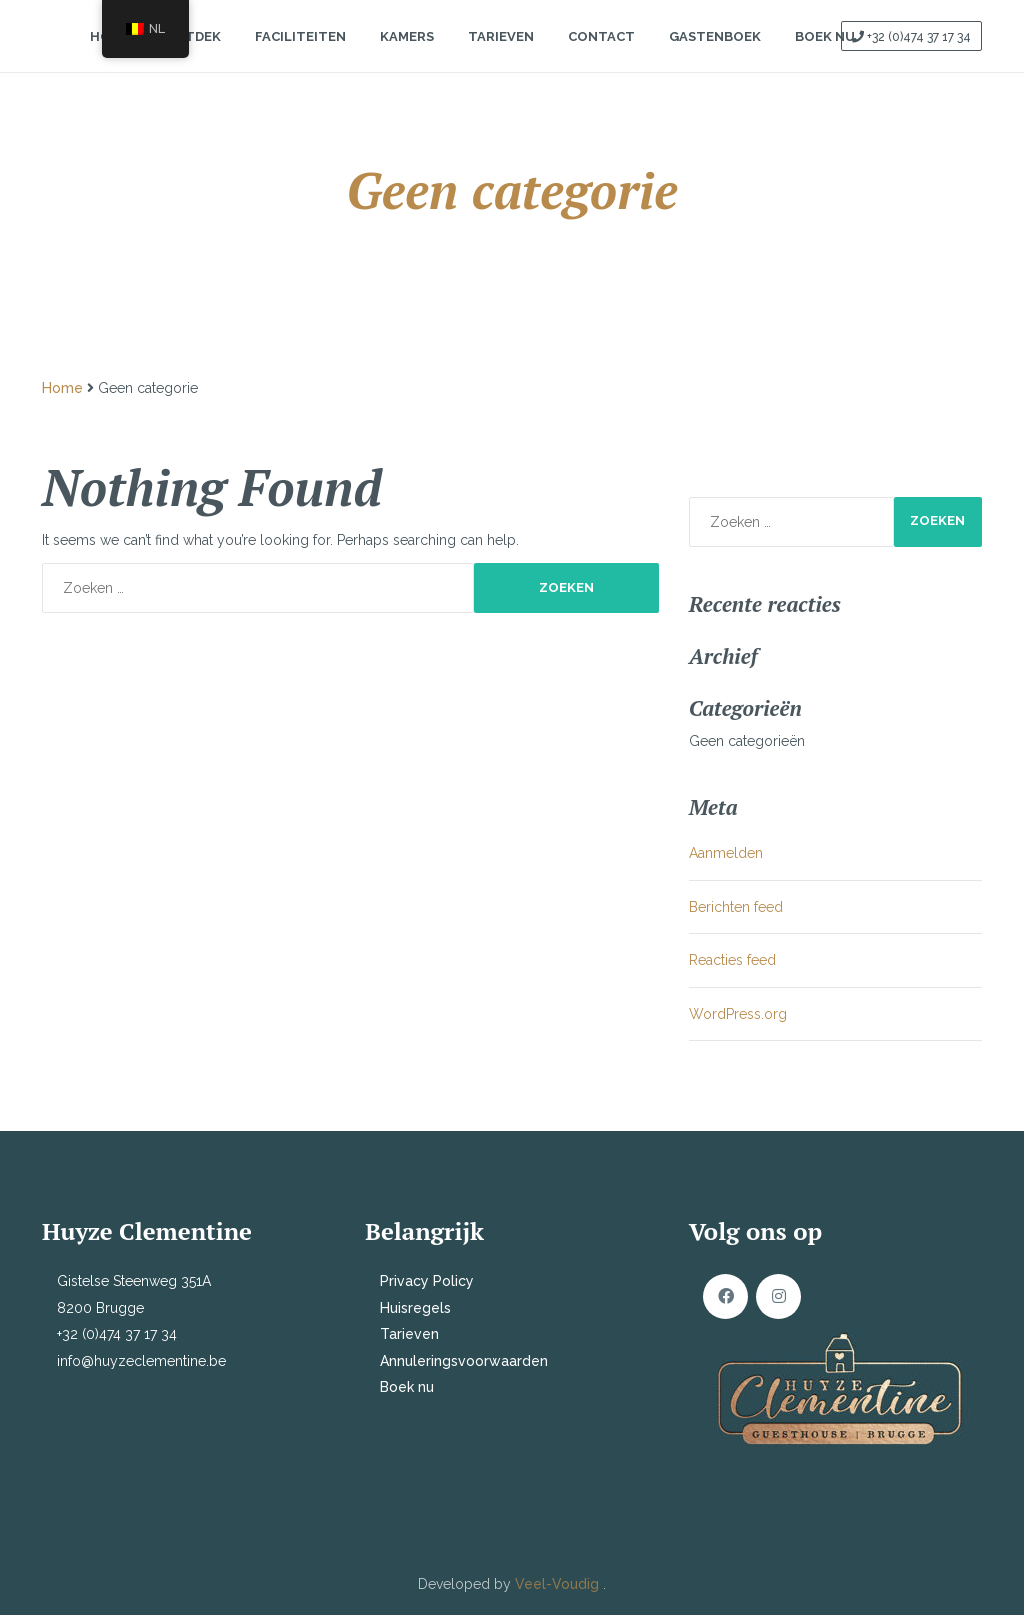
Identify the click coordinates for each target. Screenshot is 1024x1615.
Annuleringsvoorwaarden (464, 1361)
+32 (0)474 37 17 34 (919, 54)
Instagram (778, 1296)
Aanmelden (726, 853)
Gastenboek (715, 53)
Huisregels (415, 1308)
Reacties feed (732, 960)
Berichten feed (736, 907)
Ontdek (192, 53)
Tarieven (501, 53)
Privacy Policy (427, 1281)
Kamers (407, 53)
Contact (601, 53)
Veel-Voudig (559, 1584)
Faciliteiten (300, 53)
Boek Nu (825, 53)
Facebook (725, 1296)
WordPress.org (738, 1014)
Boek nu (407, 1387)
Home (62, 388)
